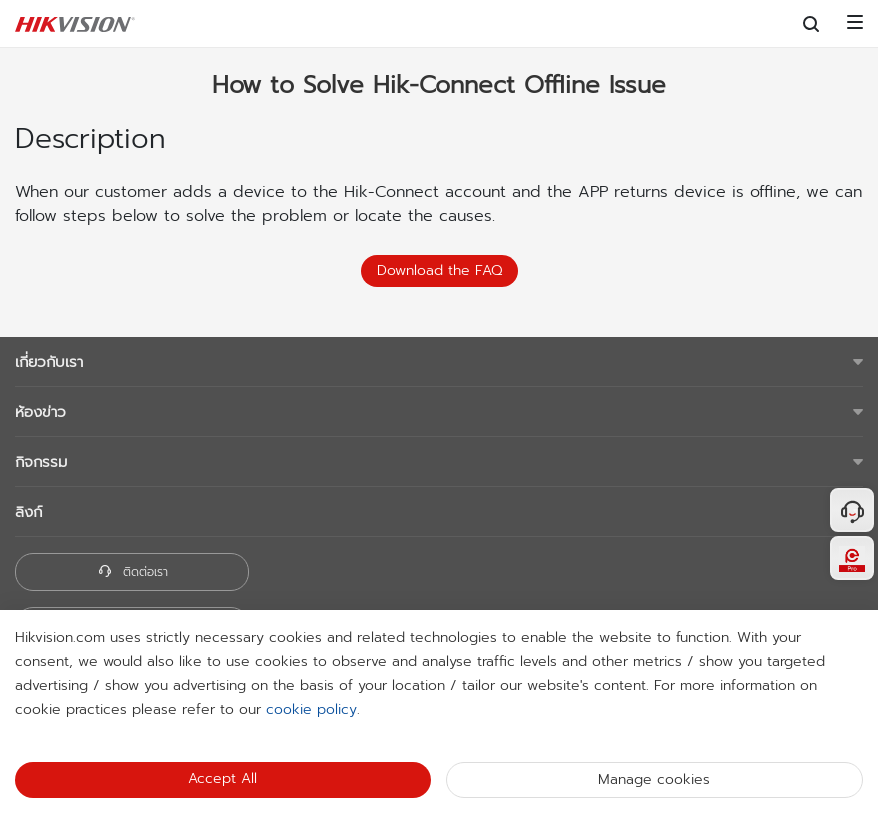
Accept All (222, 778)
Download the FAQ (439, 270)
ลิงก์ (28, 512)
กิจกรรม (41, 462)
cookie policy (311, 709)
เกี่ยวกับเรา (49, 362)
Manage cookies (654, 779)
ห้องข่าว (40, 412)
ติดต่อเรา (132, 572)
